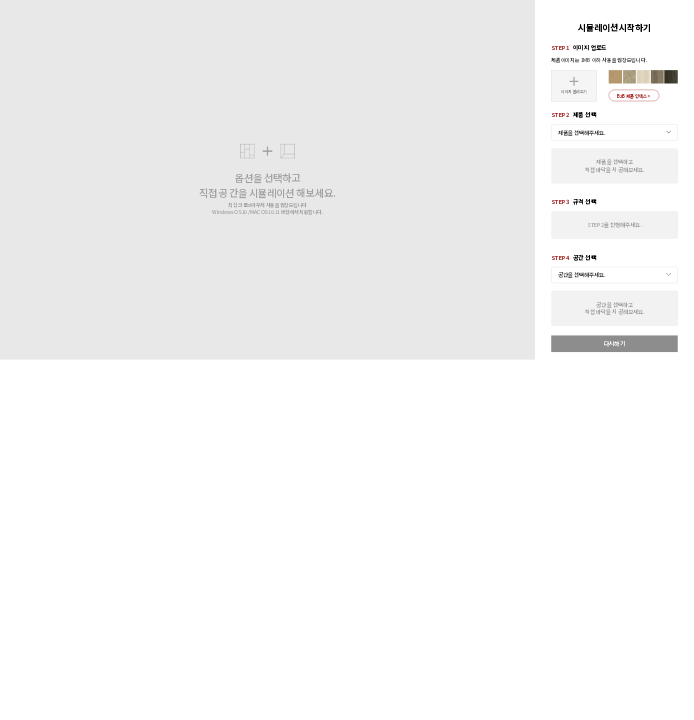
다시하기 (615, 343)
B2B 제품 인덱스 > (634, 95)
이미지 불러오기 (574, 85)
